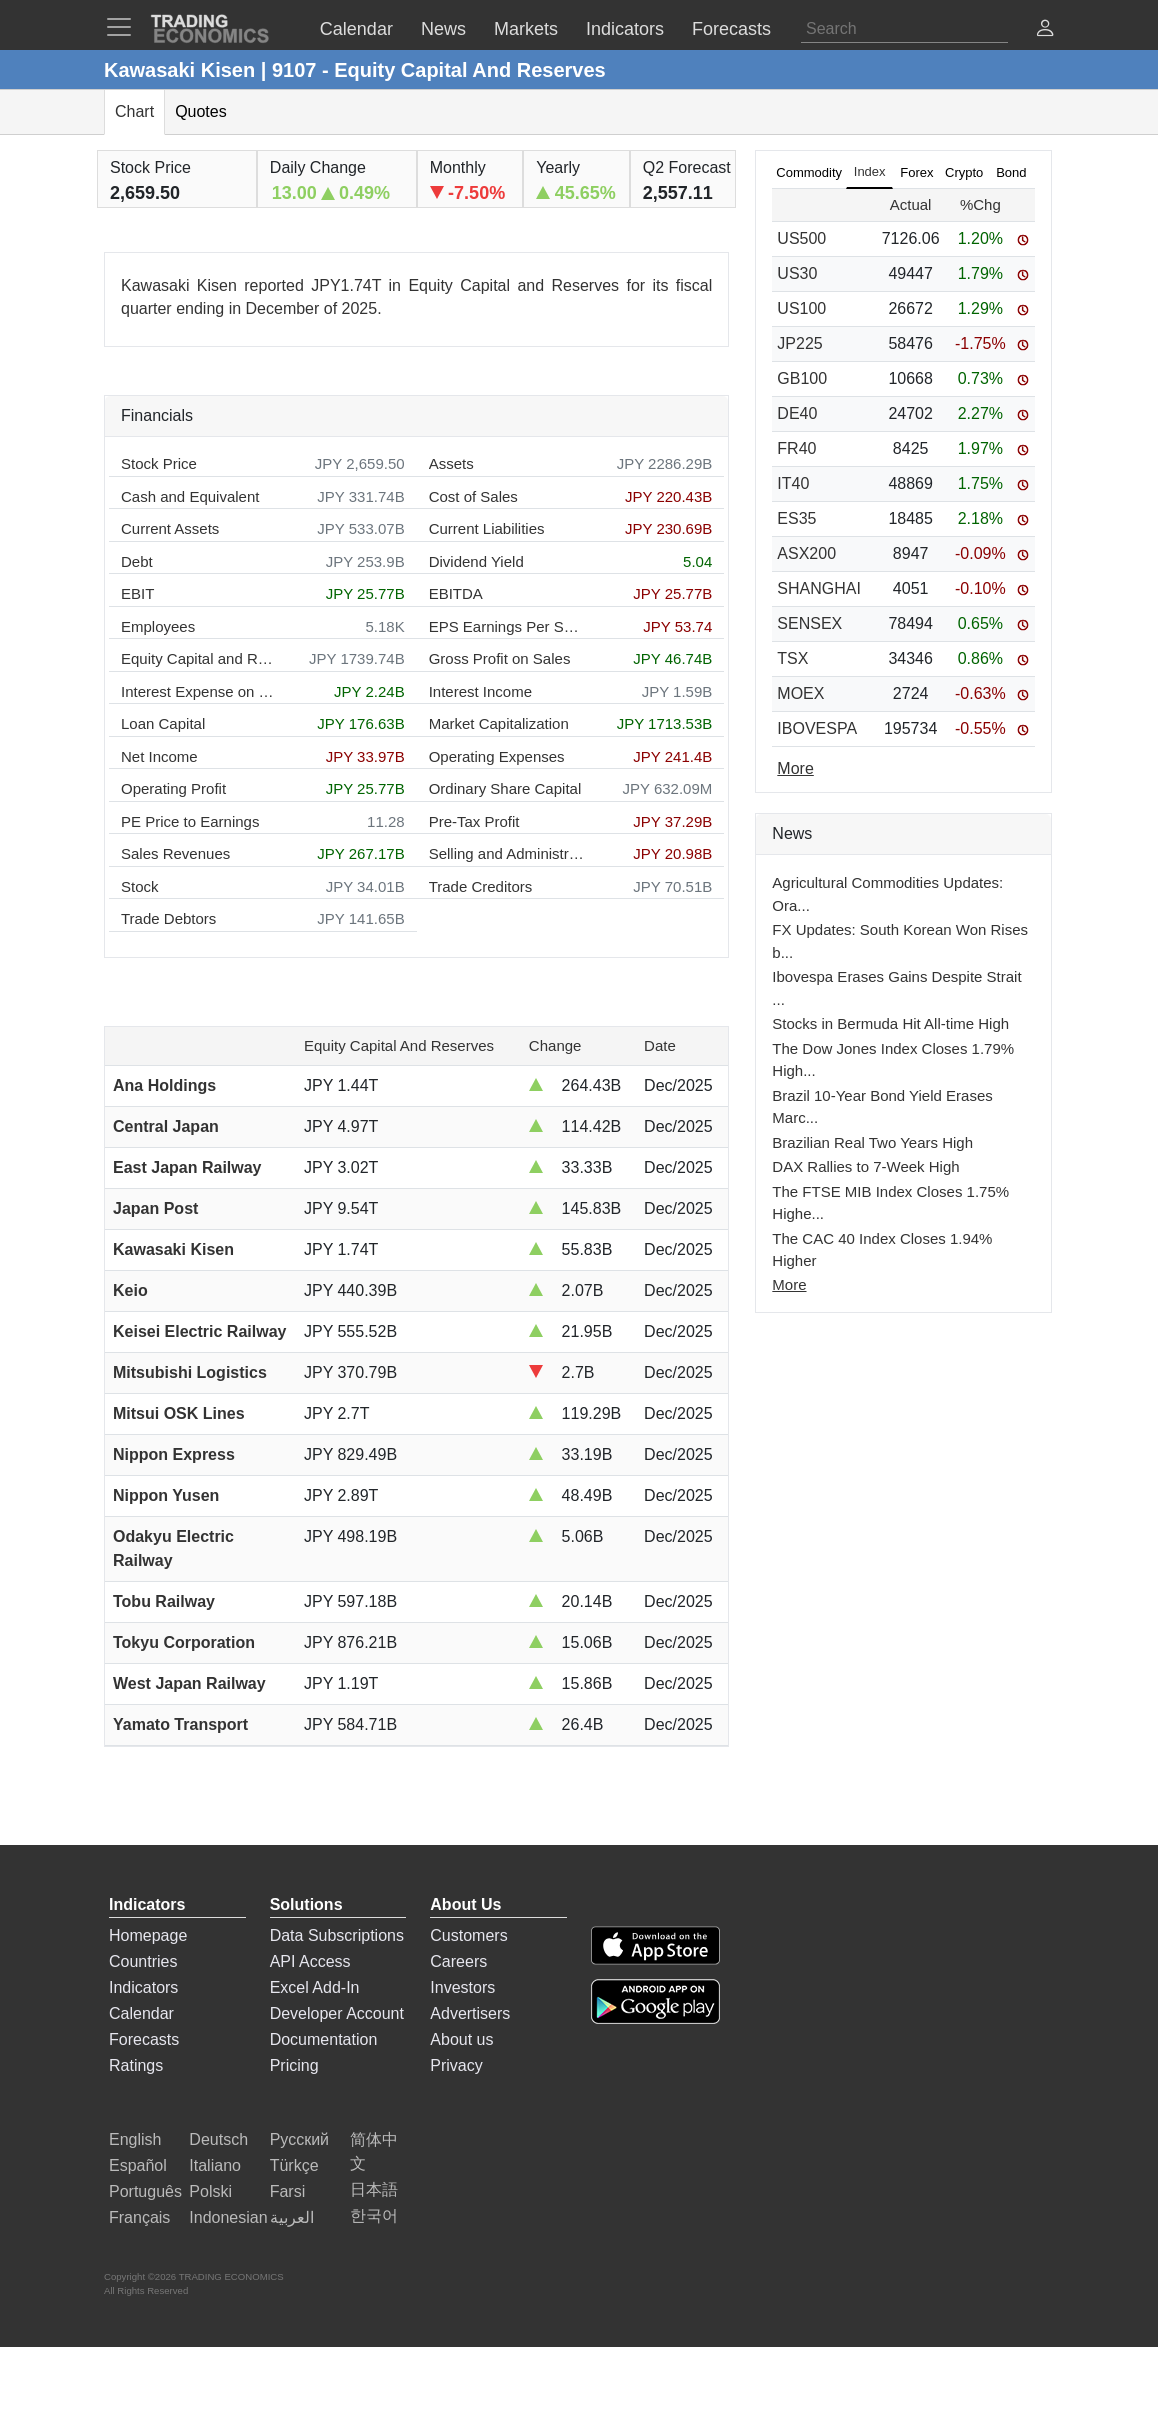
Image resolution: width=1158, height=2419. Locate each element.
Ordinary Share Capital (505, 788)
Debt (137, 561)
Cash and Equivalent (190, 496)
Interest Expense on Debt (198, 691)
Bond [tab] (1011, 172)
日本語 (374, 2189)
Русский (299, 2139)
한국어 (374, 2215)
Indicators (143, 1987)
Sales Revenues (175, 853)
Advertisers (470, 2013)
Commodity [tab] (809, 172)
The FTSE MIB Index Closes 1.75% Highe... (890, 1203)
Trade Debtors (168, 918)
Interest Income (480, 691)
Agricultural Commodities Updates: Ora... (887, 894)
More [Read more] (795, 768)
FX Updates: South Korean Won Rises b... (900, 941)
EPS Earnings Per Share (506, 626)
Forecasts (144, 2039)
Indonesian (228, 2217)
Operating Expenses (497, 756)
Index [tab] (870, 171)
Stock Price (159, 463)
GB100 (802, 378)
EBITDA (456, 593)
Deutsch (218, 2139)
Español (138, 2165)
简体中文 (374, 2151)
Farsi (288, 2191)
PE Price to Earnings (190, 821)
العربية (292, 2217)
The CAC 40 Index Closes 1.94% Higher (882, 1250)
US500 (801, 238)
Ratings (136, 2065)
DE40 (797, 413)
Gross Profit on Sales (500, 658)
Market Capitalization (499, 723)
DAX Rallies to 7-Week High (865, 1166)
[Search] (904, 29)
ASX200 (806, 553)
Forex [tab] (916, 172)
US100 (801, 308)
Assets (451, 463)
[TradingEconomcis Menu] (125, 27)
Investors (462, 1987)
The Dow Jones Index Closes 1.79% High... (893, 1060)
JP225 (799, 343)
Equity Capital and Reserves (198, 658)
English (135, 2139)
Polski (210, 2191)
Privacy (456, 2065)
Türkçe (294, 2165)
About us (461, 2039)
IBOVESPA (817, 728)
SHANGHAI (819, 588)
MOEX (800, 693)
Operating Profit (173, 788)
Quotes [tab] (201, 111)
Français (139, 2217)
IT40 (793, 483)
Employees (158, 626)
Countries (143, 1961)
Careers (458, 1961)
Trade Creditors (481, 886)
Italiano (215, 2165)
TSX (792, 658)
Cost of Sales (473, 496)
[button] (1045, 30)
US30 (797, 273)
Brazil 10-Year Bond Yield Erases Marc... (882, 1107)
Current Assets (170, 528)
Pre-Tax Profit (474, 821)
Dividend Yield (476, 561)
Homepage (148, 1935)
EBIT (137, 593)
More (789, 1284)
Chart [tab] (134, 111)
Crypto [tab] (964, 172)
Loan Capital (163, 723)
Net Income (159, 756)
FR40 (796, 448)
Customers (468, 1935)
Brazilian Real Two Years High (872, 1142)
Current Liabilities (487, 528)
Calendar (141, 2013)
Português (145, 2191)
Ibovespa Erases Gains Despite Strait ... (896, 988)
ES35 (796, 518)
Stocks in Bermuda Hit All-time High (890, 1023)
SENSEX (809, 623)
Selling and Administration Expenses (506, 853)
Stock (140, 886)
